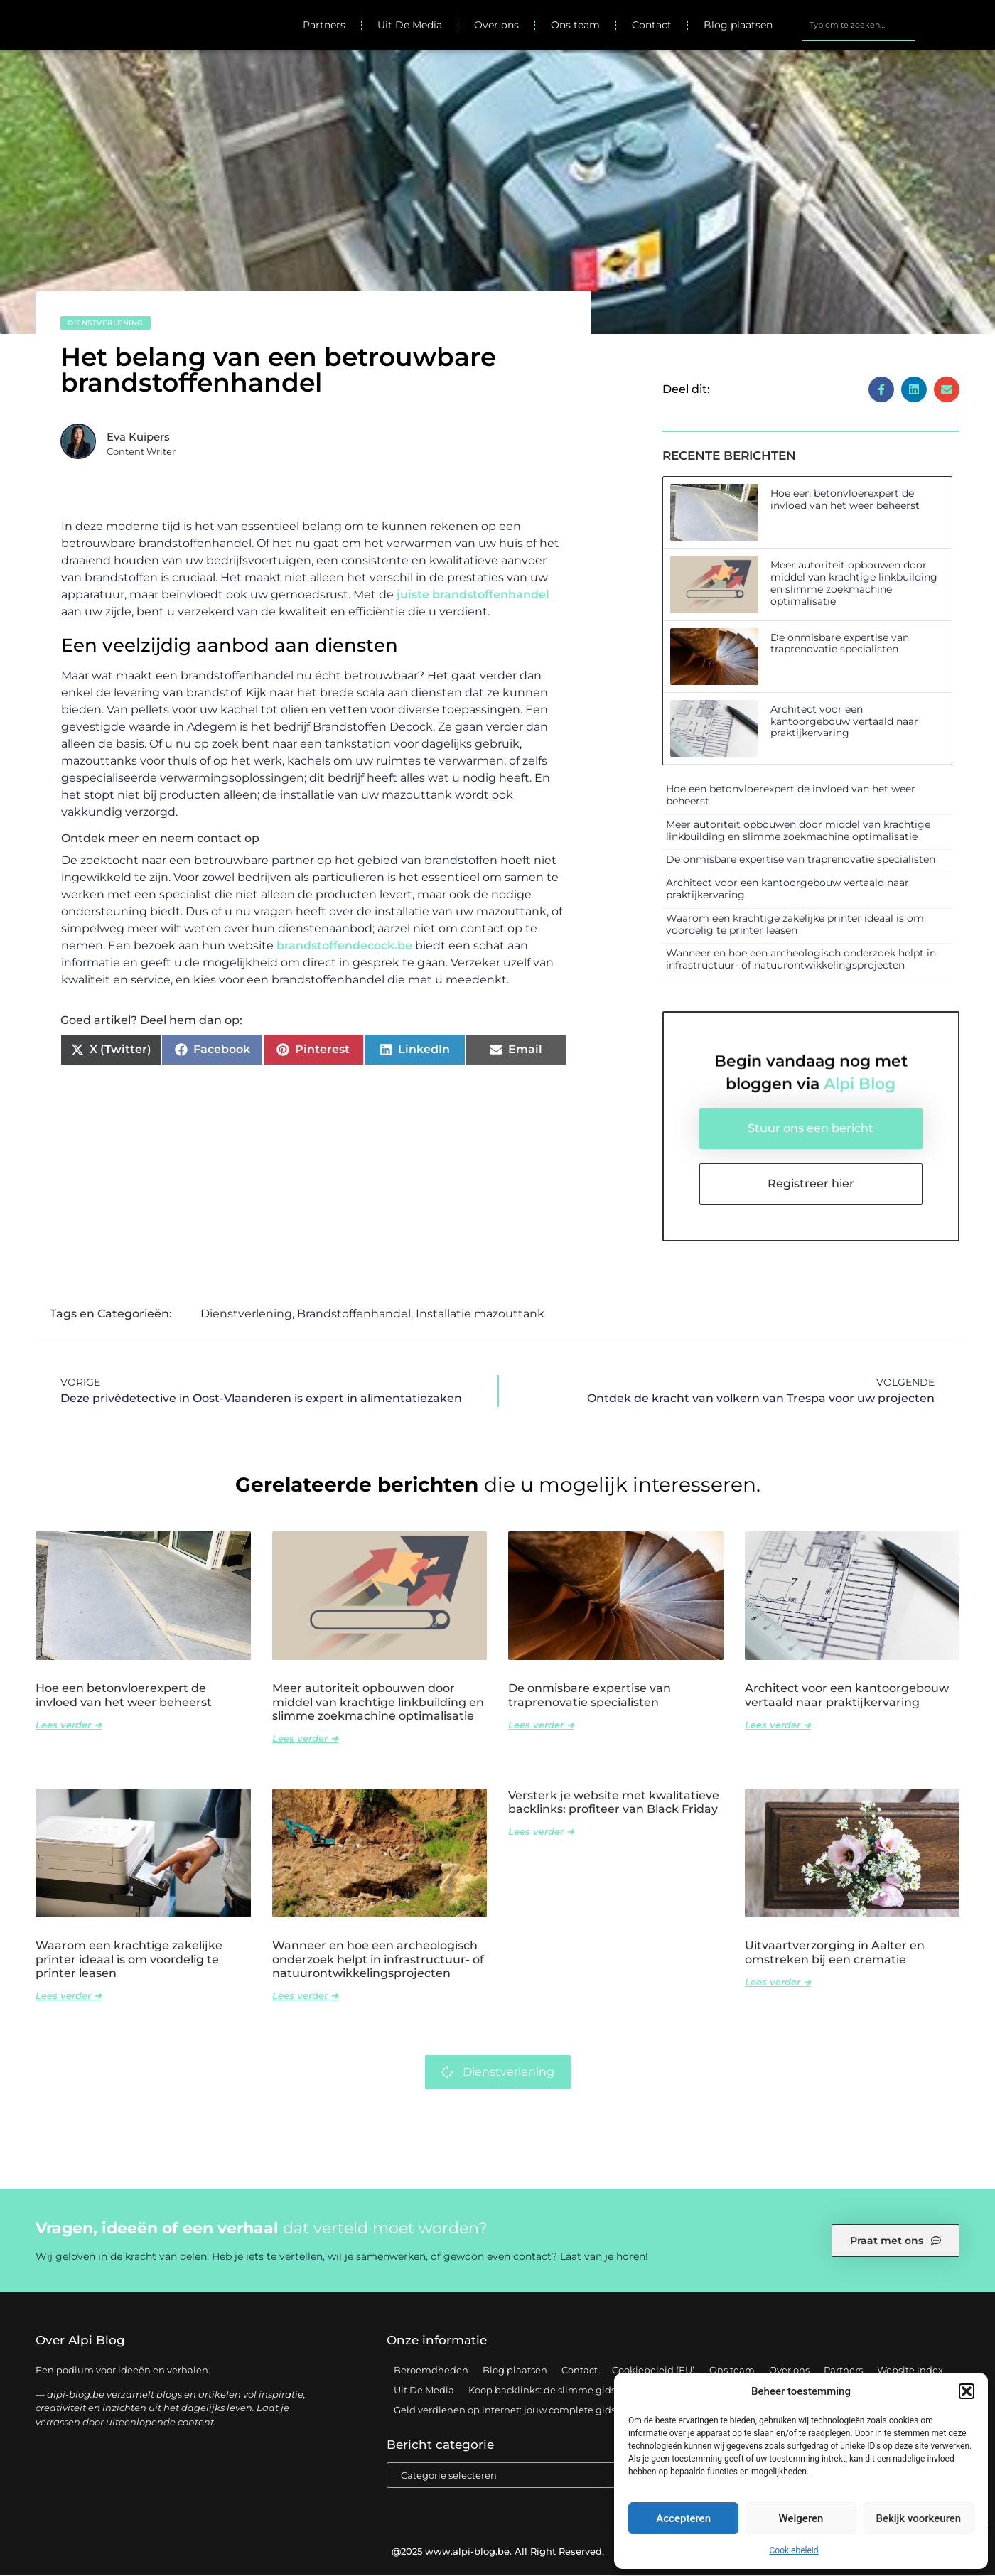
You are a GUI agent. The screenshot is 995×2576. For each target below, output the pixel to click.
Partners (324, 25)
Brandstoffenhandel (354, 1315)
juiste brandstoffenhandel (473, 596)
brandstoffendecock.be (344, 947)
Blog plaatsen (738, 25)
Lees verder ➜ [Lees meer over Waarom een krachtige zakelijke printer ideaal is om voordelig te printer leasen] (69, 1997)
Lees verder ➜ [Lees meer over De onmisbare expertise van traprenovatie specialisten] (541, 1725)
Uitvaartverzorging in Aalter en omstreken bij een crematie (835, 1953)
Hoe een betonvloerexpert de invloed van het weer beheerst (845, 500)
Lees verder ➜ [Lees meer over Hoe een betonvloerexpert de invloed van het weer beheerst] (69, 1725)
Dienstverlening (106, 324)
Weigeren (801, 2518)
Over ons (496, 25)
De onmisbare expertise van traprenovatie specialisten (839, 644)
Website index (910, 2370)
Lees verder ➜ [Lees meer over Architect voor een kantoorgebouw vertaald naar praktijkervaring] (778, 1725)
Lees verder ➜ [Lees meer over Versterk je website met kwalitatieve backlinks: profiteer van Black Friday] (541, 1832)
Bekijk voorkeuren (918, 2518)
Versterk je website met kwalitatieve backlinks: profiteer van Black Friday (613, 1803)
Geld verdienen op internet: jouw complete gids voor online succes (548, 2410)
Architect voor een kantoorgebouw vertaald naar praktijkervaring (844, 722)
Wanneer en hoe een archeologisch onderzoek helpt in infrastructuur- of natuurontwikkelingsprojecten (801, 960)
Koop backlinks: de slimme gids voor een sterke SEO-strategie (611, 2390)
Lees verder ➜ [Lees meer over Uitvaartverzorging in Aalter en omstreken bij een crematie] (778, 1983)
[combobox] (858, 25)
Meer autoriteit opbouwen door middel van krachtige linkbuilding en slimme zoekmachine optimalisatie (853, 584)
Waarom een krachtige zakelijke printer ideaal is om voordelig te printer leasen (795, 924)
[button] (966, 2391)
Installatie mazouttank (480, 1315)
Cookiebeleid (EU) (653, 2370)
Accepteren (683, 2518)
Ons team (575, 25)
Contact (652, 25)
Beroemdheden (431, 2370)
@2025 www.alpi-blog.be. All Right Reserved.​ (498, 2552)
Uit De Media (409, 25)
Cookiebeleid (794, 2550)
